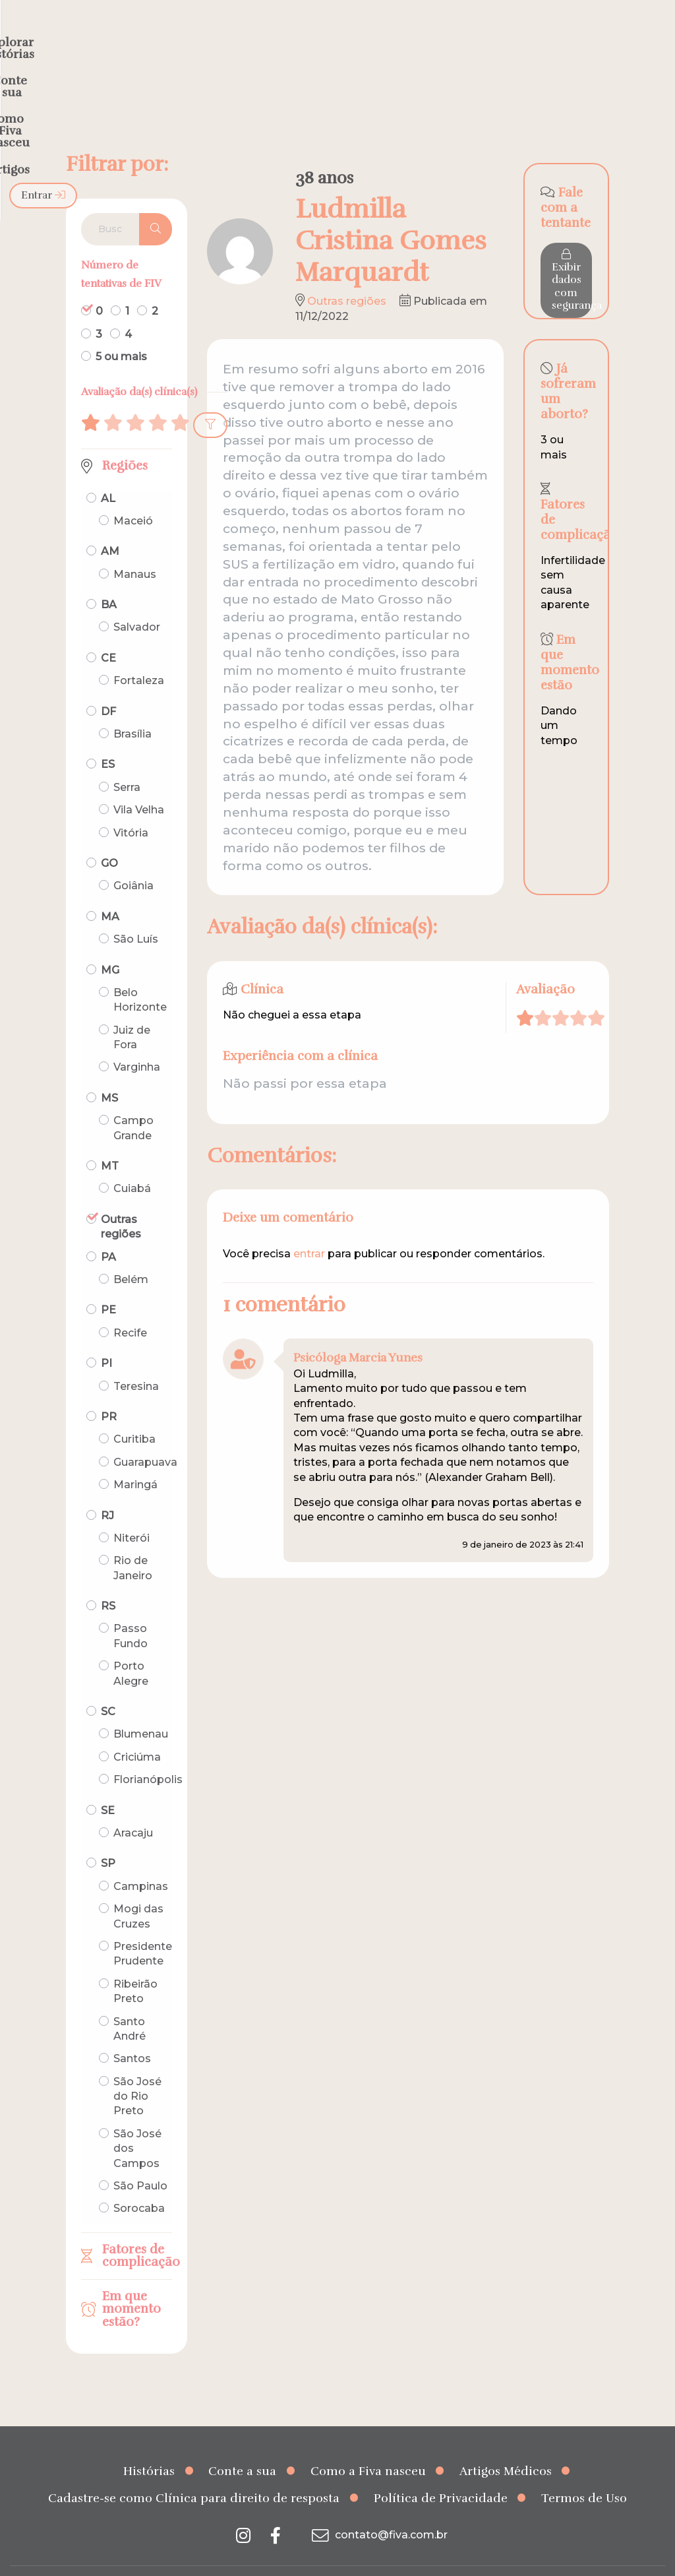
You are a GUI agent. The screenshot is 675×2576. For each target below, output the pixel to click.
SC (108, 1686)
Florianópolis (148, 1753)
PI (106, 1337)
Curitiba (134, 1413)
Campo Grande (133, 1101)
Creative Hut (469, 2558)
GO (109, 837)
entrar (309, 1228)
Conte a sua (242, 2445)
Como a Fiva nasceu (368, 2445)
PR (109, 1391)
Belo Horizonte (140, 974)
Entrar (631, 37)
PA (108, 1231)
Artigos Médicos (505, 2445)
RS (108, 1580)
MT (110, 1140)
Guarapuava (145, 1436)
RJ (107, 1489)
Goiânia (133, 860)
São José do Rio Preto (137, 2071)
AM (110, 525)
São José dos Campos (137, 2123)
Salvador (136, 601)
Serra (126, 761)
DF (108, 685)
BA (109, 579)
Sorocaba (139, 2182)
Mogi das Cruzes (138, 1890)
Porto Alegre (130, 1647)
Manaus (134, 548)
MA (110, 891)
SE (108, 1784)
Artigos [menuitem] (524, 37)
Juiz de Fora (131, 1011)
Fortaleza (138, 654)
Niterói (131, 1512)
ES (108, 738)
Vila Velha (138, 784)
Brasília (132, 708)
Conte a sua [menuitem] (313, 37)
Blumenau (140, 1708)
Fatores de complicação (137, 2230)
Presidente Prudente (142, 1927)
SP (108, 1837)
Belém (130, 1253)
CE (108, 632)
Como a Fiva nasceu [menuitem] (425, 37)
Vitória (130, 806)
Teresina (136, 1360)
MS (109, 1072)
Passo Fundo (130, 1609)
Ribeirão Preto (135, 1965)
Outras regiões (121, 1200)
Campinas (140, 1860)
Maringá (135, 1459)
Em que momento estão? (131, 2283)
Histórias (149, 2445)
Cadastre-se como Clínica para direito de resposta (193, 2472)
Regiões (125, 440)
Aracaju (133, 1807)
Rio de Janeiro (132, 1541)
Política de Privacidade (441, 2472)
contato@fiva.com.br (378, 2509)
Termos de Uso (584, 2472)
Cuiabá (132, 1162)
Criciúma (137, 1731)
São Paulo (140, 2160)
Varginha (136, 1041)
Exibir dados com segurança (572, 254)
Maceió (133, 495)
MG (110, 943)
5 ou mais (121, 331)
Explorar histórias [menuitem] (206, 37)
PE (108, 1284)
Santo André (129, 2002)
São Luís (135, 913)
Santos (132, 2032)
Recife (130, 1307)
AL (108, 472)
